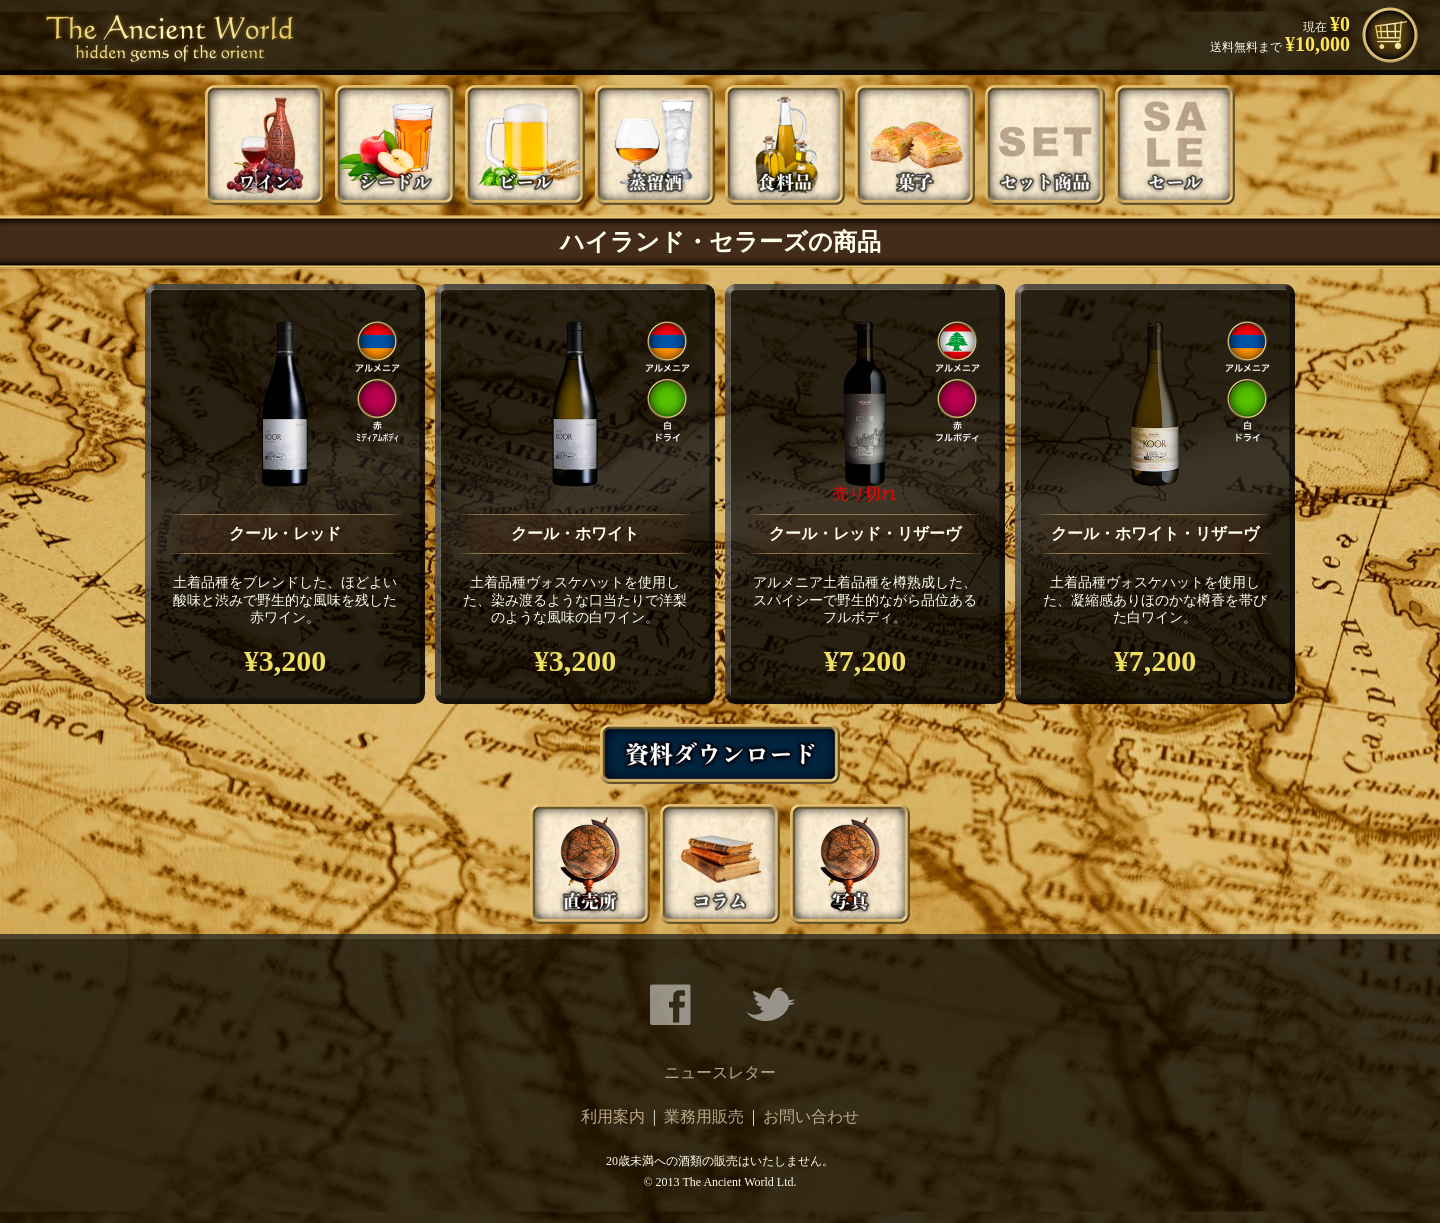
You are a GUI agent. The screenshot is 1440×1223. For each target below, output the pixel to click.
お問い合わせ (811, 1116)
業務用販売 (704, 1116)
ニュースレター (720, 1072)
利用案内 (613, 1116)
